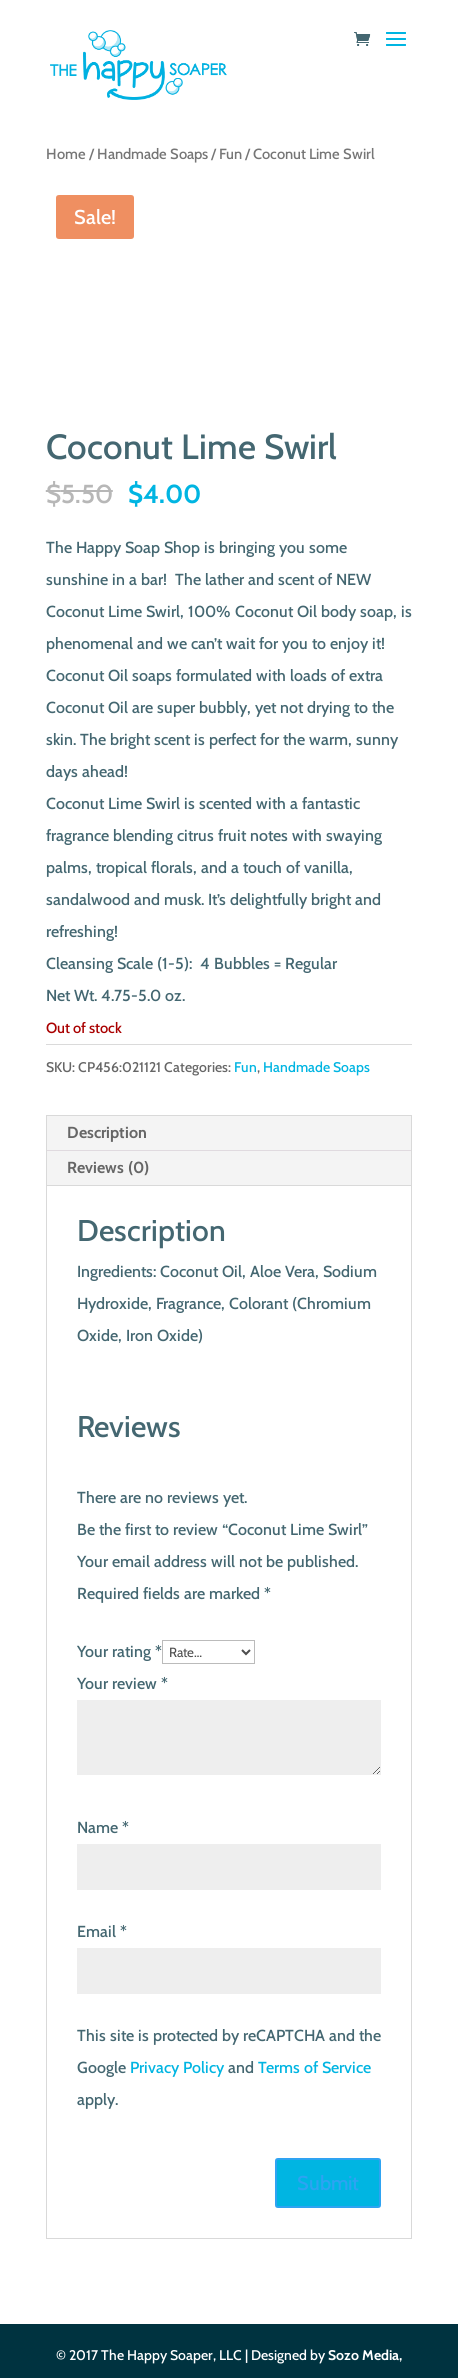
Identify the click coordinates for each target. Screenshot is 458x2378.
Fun (230, 154)
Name (103, 1827)
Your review (122, 1683)
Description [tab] (107, 1132)
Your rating (119, 1651)
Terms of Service (314, 2067)
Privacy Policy (177, 2067)
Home (66, 154)
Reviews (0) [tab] (108, 1167)
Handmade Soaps (152, 154)
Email (102, 1931)
